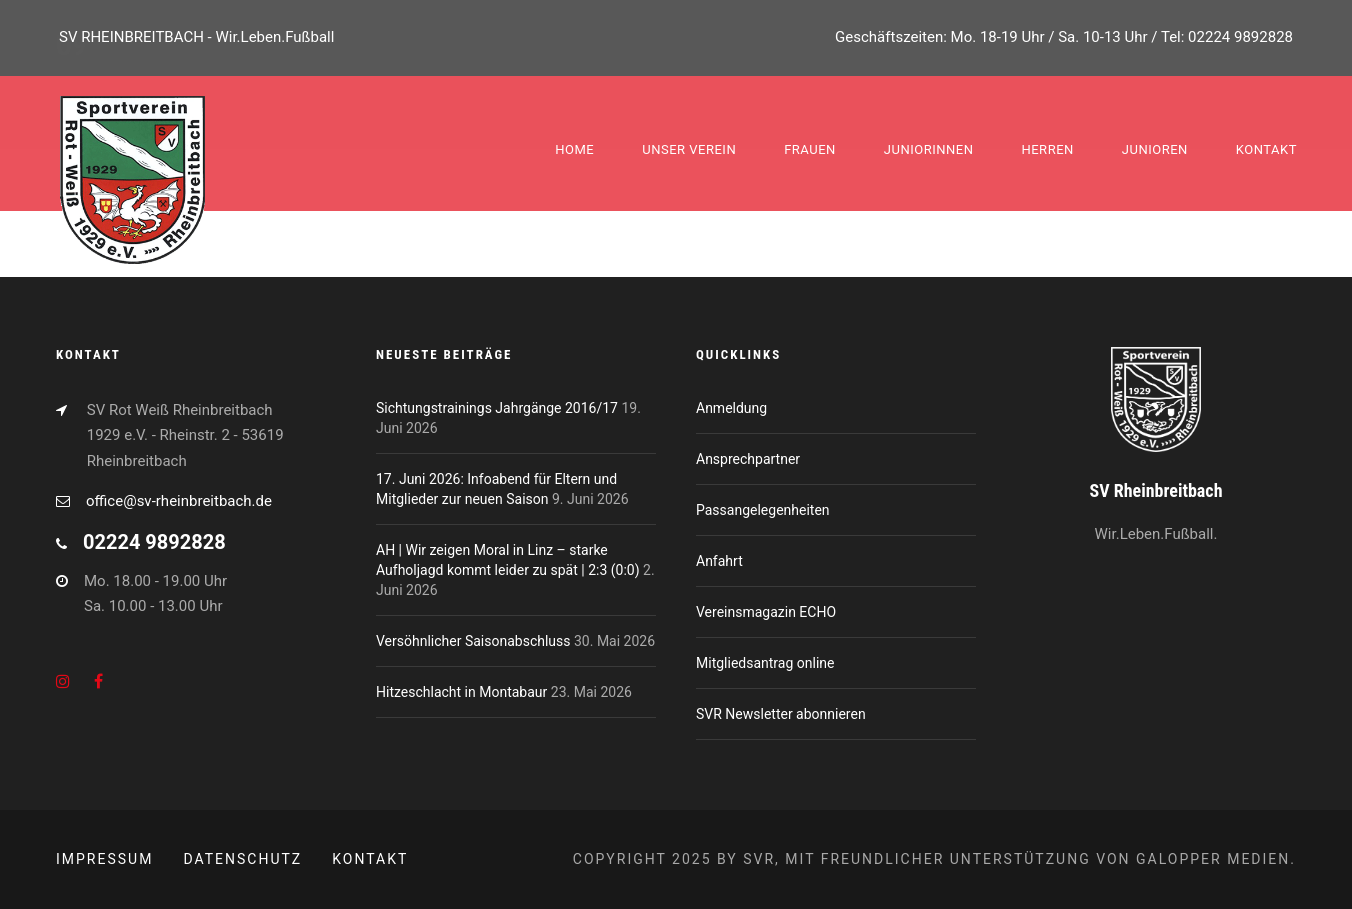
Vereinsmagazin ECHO (766, 612)
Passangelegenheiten (763, 510)
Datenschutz (242, 859)
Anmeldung (731, 408)
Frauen (810, 149)
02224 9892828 (1240, 37)
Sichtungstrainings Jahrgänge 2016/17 (497, 408)
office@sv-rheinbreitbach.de (179, 501)
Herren (1047, 149)
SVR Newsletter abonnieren (781, 714)
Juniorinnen (929, 149)
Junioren (1155, 149)
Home (574, 149)
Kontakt (1266, 149)
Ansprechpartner (748, 459)
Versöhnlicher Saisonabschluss (473, 641)
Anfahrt (719, 561)
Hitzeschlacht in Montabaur (461, 692)
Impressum (104, 859)
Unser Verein (689, 149)
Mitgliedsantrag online (765, 663)
